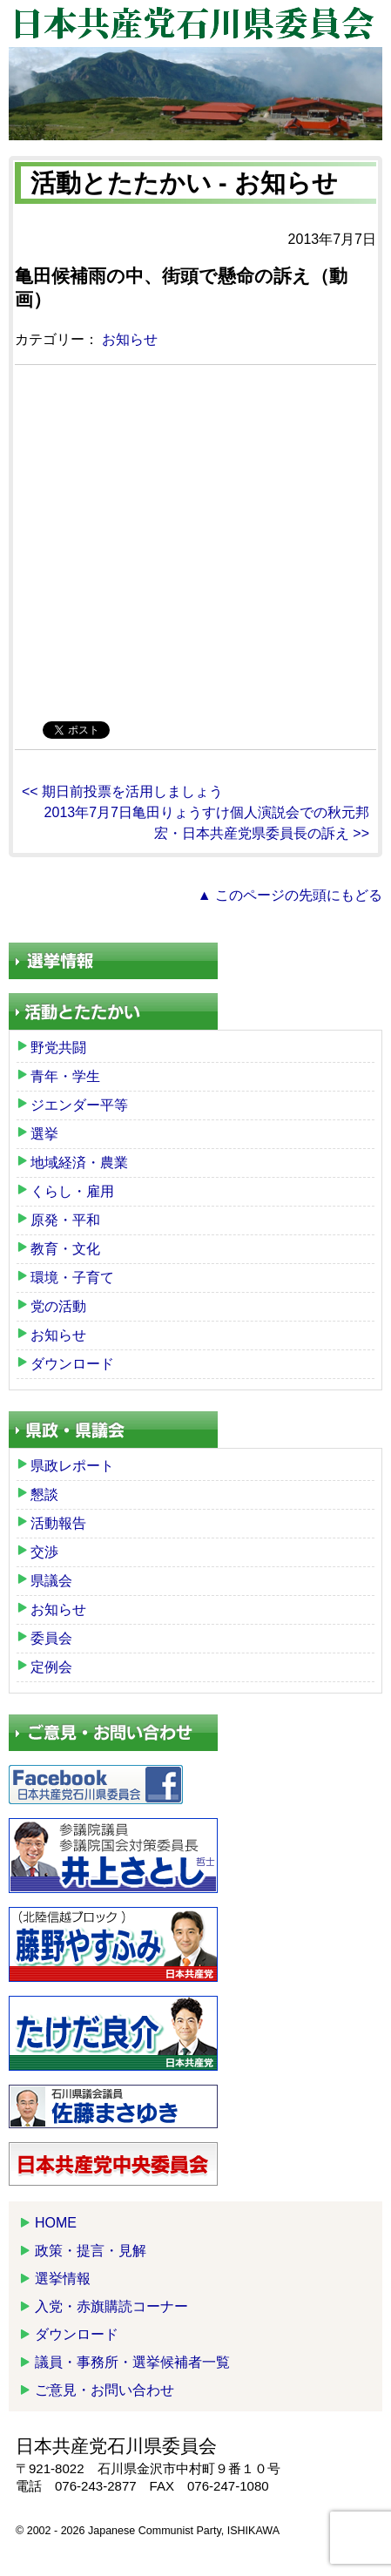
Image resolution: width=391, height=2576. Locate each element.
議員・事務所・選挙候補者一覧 (132, 2362)
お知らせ (130, 339)
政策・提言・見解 (90, 2250)
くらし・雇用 (72, 1191)
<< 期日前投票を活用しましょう (122, 791)
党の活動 (58, 1306)
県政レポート (72, 1465)
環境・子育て (72, 1277)
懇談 (44, 1494)
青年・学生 (65, 1076)
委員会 (51, 1638)
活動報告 (58, 1523)
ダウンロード (72, 1363)
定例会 (51, 1667)
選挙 (44, 1133)
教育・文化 (65, 1248)
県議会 (51, 1580)
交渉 (44, 1552)
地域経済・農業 (79, 1162)
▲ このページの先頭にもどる (290, 895)
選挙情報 (63, 2278)
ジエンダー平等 (79, 1105)
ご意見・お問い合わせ (104, 2390)
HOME (56, 2222)
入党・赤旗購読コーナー (111, 2306)
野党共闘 (58, 1047)
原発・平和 (65, 1220)
